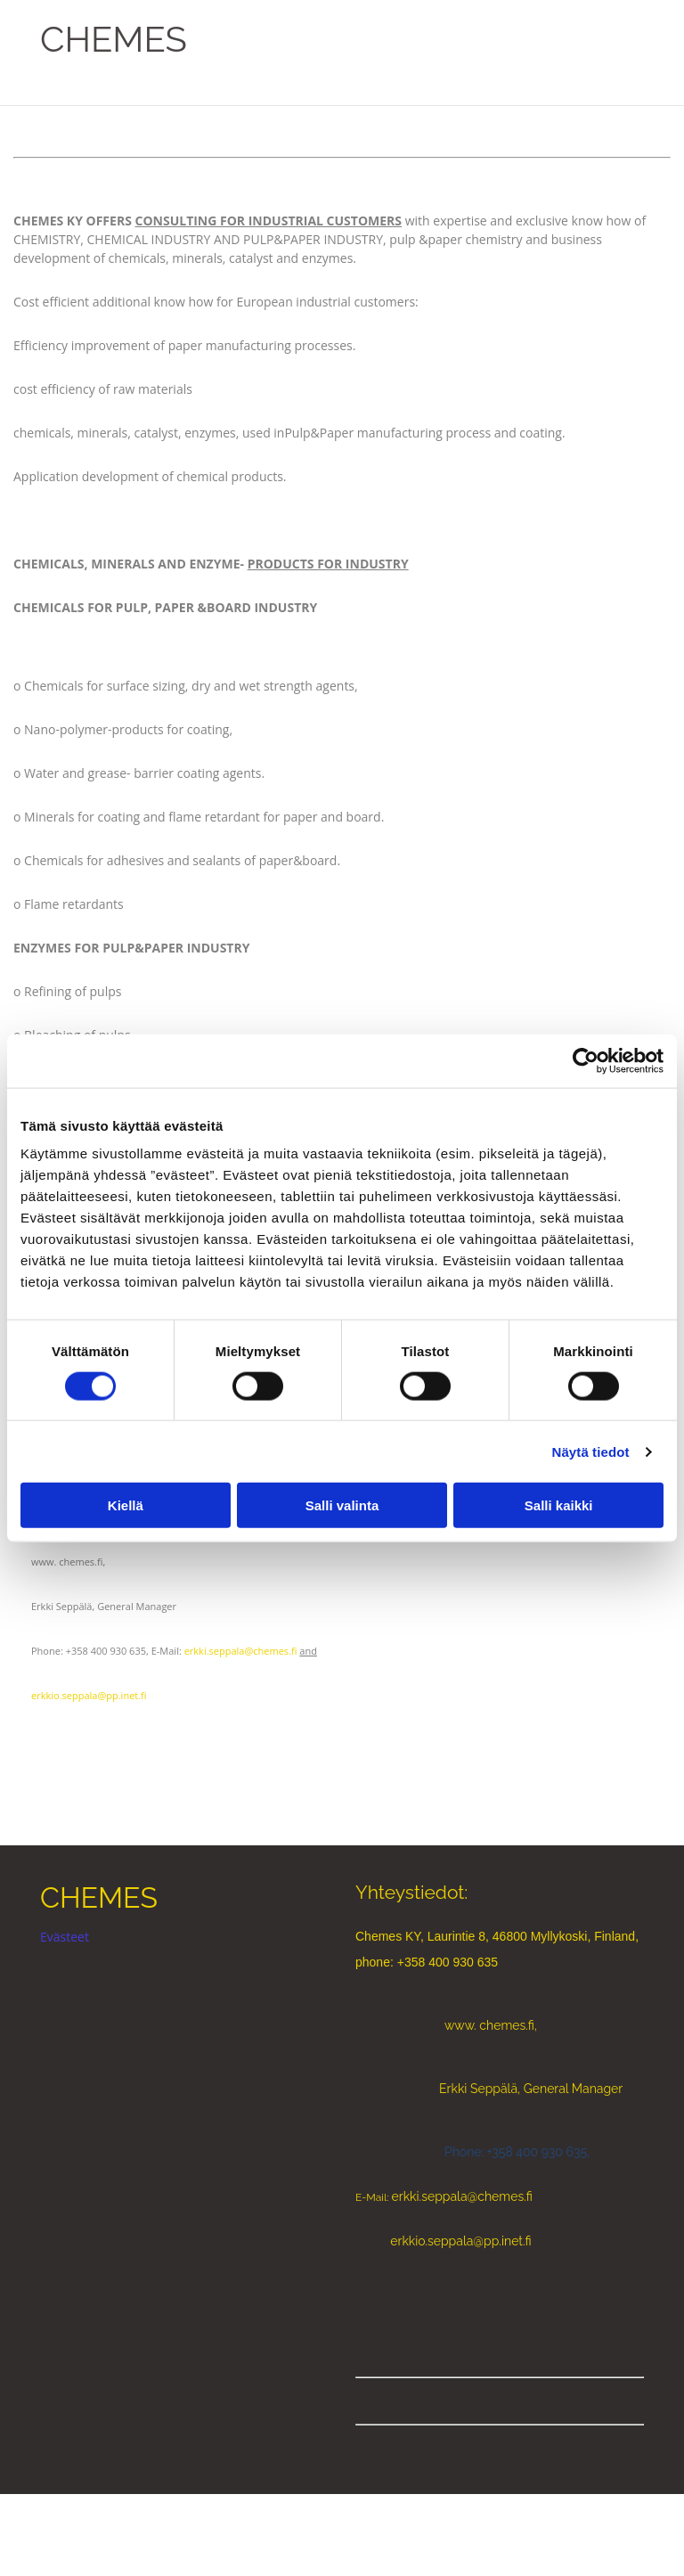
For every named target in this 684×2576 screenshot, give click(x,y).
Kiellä (125, 1505)
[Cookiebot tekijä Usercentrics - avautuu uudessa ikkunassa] (586, 1060)
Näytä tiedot (591, 1451)
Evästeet (64, 1936)
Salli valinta (342, 1505)
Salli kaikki (559, 1505)
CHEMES (113, 39)
